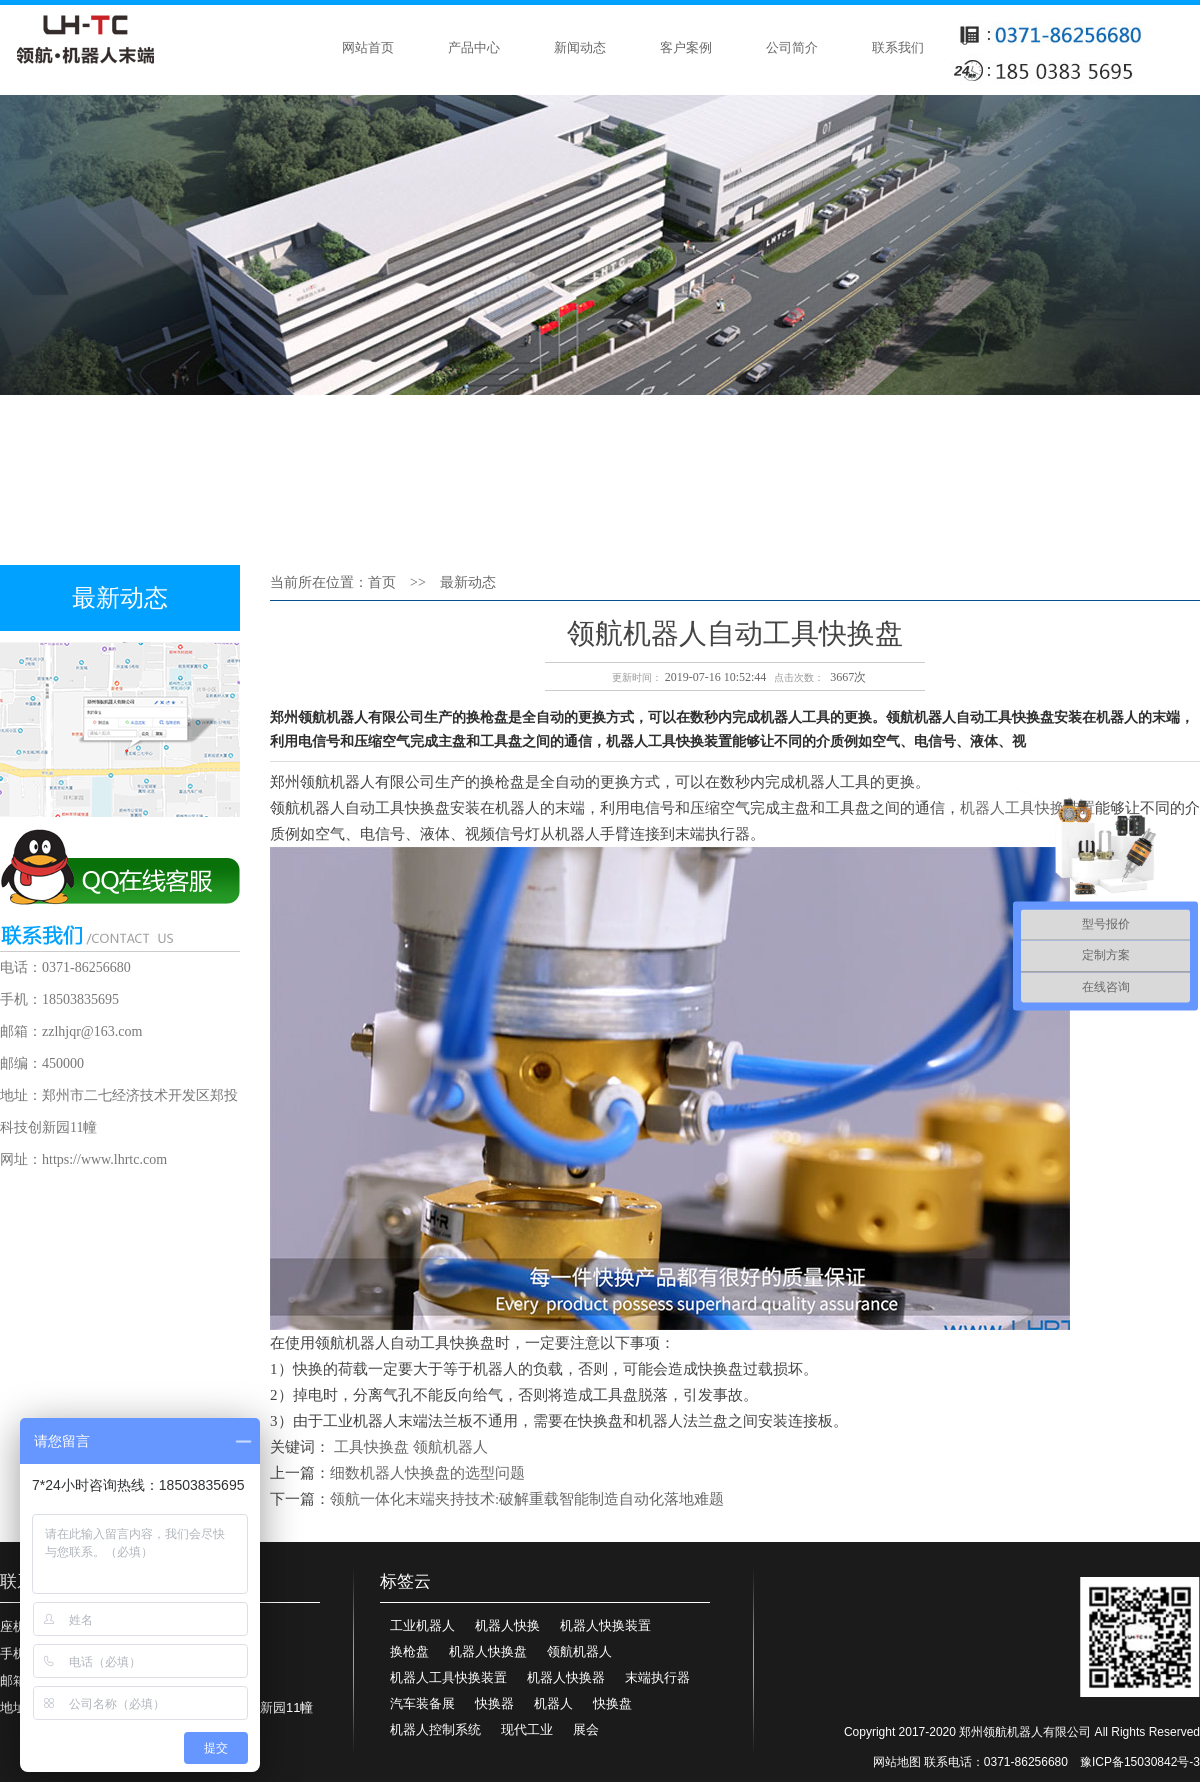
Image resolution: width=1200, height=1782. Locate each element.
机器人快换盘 (488, 1651)
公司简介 (792, 47)
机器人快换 (507, 1625)
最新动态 (468, 582)
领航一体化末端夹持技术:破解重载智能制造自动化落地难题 (527, 1499)
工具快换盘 (371, 1447)
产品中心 (474, 47)
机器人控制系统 (435, 1729)
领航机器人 (450, 1447)
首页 (382, 582)
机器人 (553, 1703)
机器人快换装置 (605, 1625)
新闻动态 (580, 47)
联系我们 (898, 47)
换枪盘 (409, 1651)
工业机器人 (422, 1625)
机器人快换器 (566, 1677)
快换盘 (612, 1703)
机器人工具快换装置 (448, 1677)
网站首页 (368, 47)
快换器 (494, 1703)
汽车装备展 (422, 1703)
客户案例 (686, 47)
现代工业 (527, 1729)
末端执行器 (657, 1677)
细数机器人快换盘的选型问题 (427, 1473)
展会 (586, 1729)
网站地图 (897, 1762)
